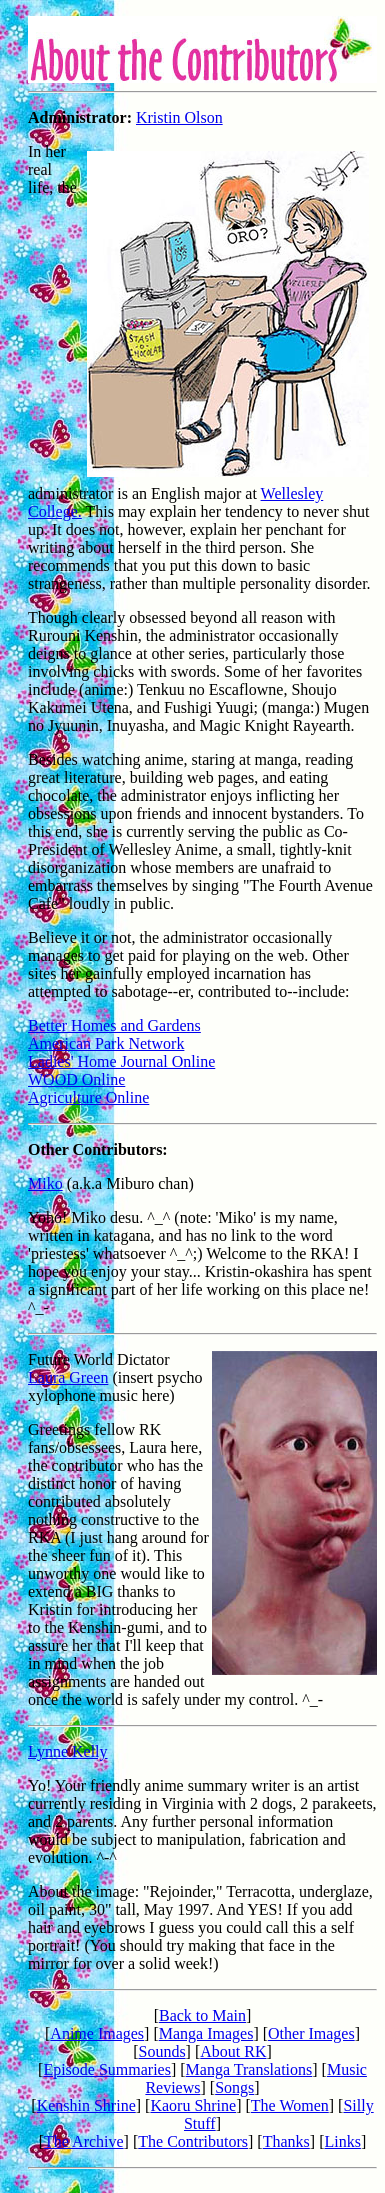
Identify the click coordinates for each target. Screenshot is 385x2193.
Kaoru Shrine (193, 2105)
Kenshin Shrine (86, 2105)
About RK (233, 2051)
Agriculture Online (88, 1097)
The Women (290, 2105)
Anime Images (97, 2033)
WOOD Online (76, 1079)
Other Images (311, 2033)
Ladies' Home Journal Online (121, 1061)
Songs (234, 2087)
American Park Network (106, 1043)
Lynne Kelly (68, 1751)
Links (342, 2141)
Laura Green (68, 1377)
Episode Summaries (107, 2069)
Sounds (161, 2051)
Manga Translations (249, 2069)
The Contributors (193, 2141)
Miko (45, 1183)
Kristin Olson (179, 117)
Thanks (286, 2141)
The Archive (84, 2141)
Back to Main (202, 2015)
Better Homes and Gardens (114, 1025)
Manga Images (206, 2033)
